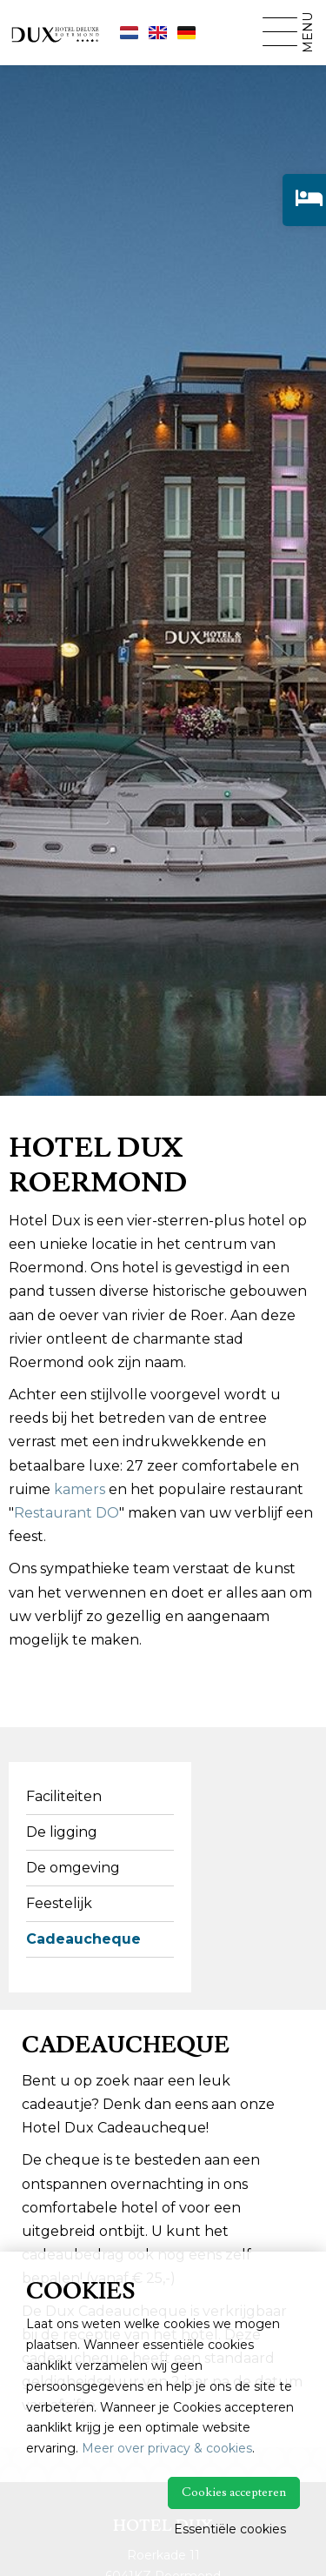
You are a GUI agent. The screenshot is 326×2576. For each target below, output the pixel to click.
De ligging (61, 1832)
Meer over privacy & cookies (167, 2448)
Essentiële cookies (230, 2529)
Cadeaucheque (83, 1939)
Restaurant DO (66, 1513)
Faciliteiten (64, 1796)
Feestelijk (59, 1903)
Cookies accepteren (234, 2492)
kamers (79, 1489)
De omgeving (73, 1867)
